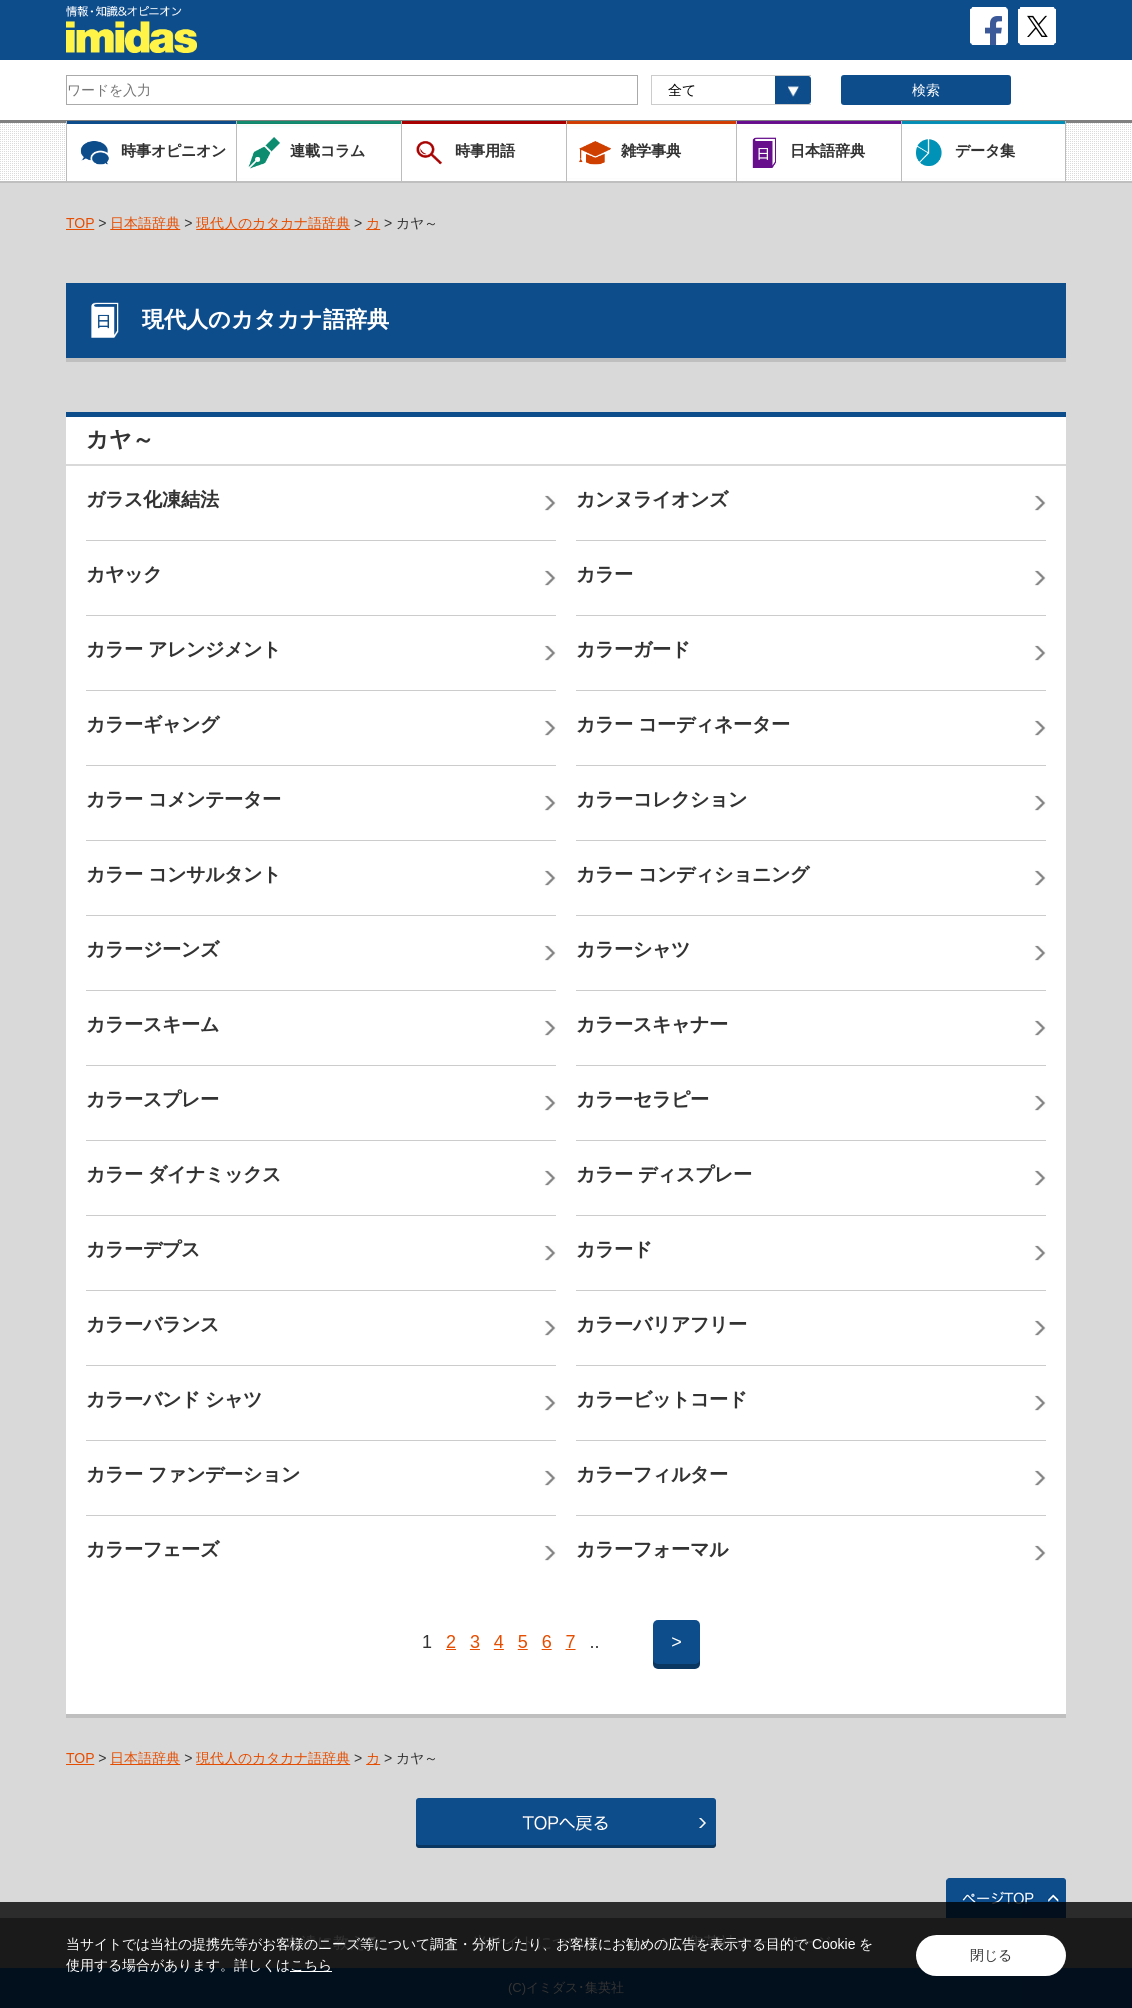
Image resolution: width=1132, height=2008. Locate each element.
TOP (80, 223)
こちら (311, 1965)
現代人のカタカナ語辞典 (273, 223)
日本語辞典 (145, 223)
